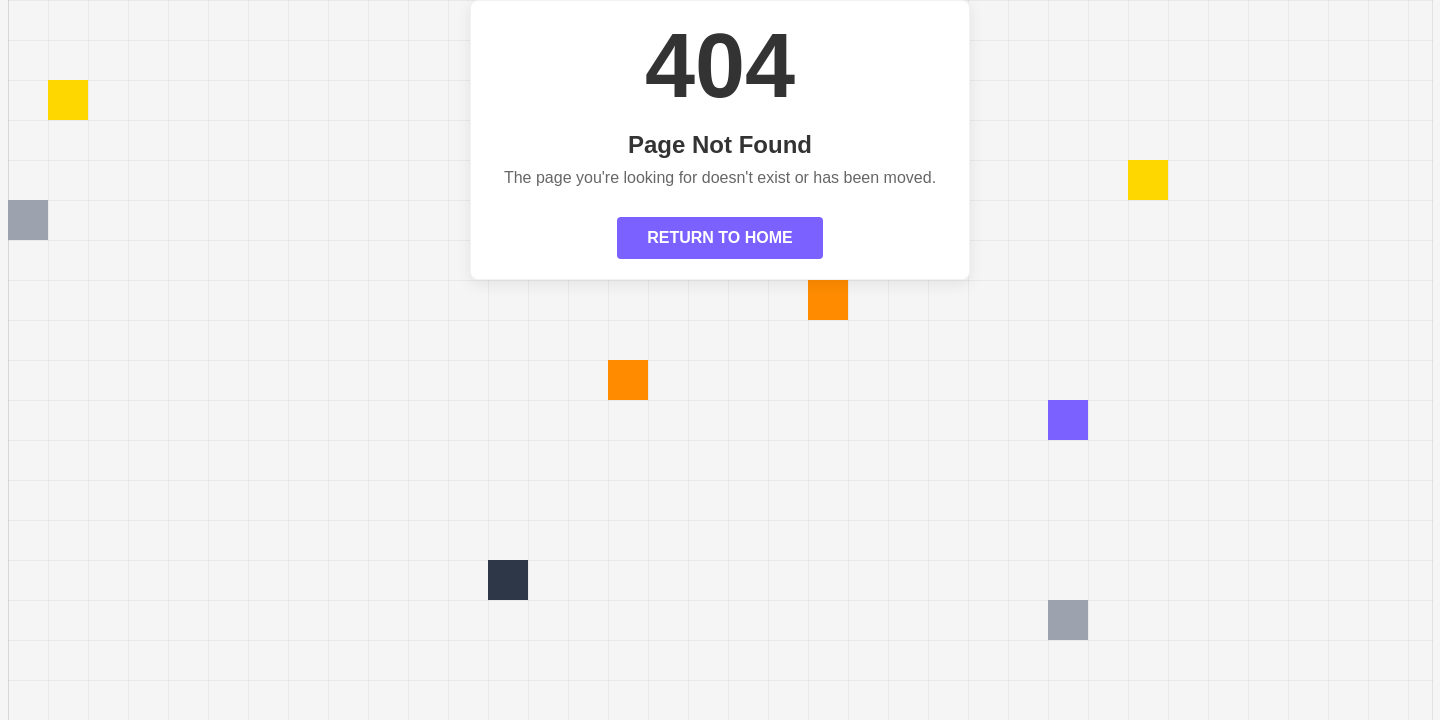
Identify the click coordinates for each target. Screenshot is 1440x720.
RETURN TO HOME (719, 237)
